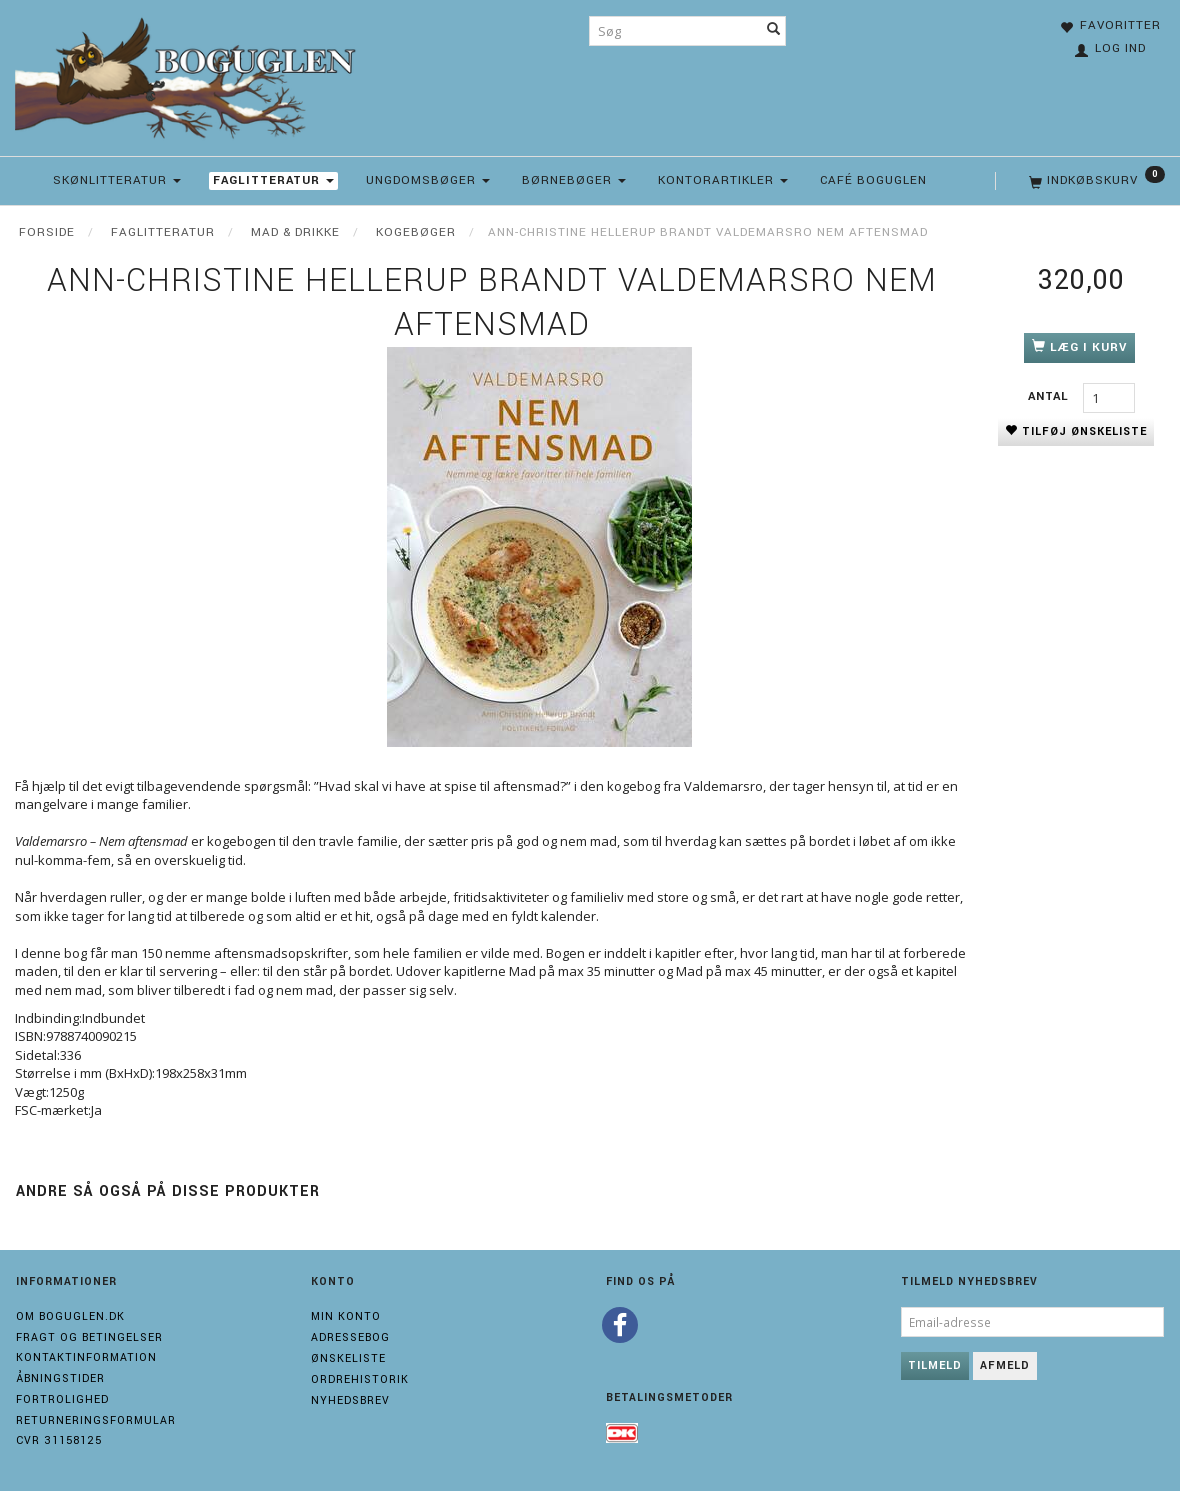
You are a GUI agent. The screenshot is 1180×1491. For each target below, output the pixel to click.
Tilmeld (935, 1365)
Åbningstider (60, 1378)
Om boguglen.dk (70, 1316)
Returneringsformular (96, 1420)
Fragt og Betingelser (89, 1337)
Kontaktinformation (86, 1357)
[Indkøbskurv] (1095, 181)
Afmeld (1005, 1365)
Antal (1050, 396)
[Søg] (774, 31)
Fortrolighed (62, 1399)
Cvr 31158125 (59, 1440)
